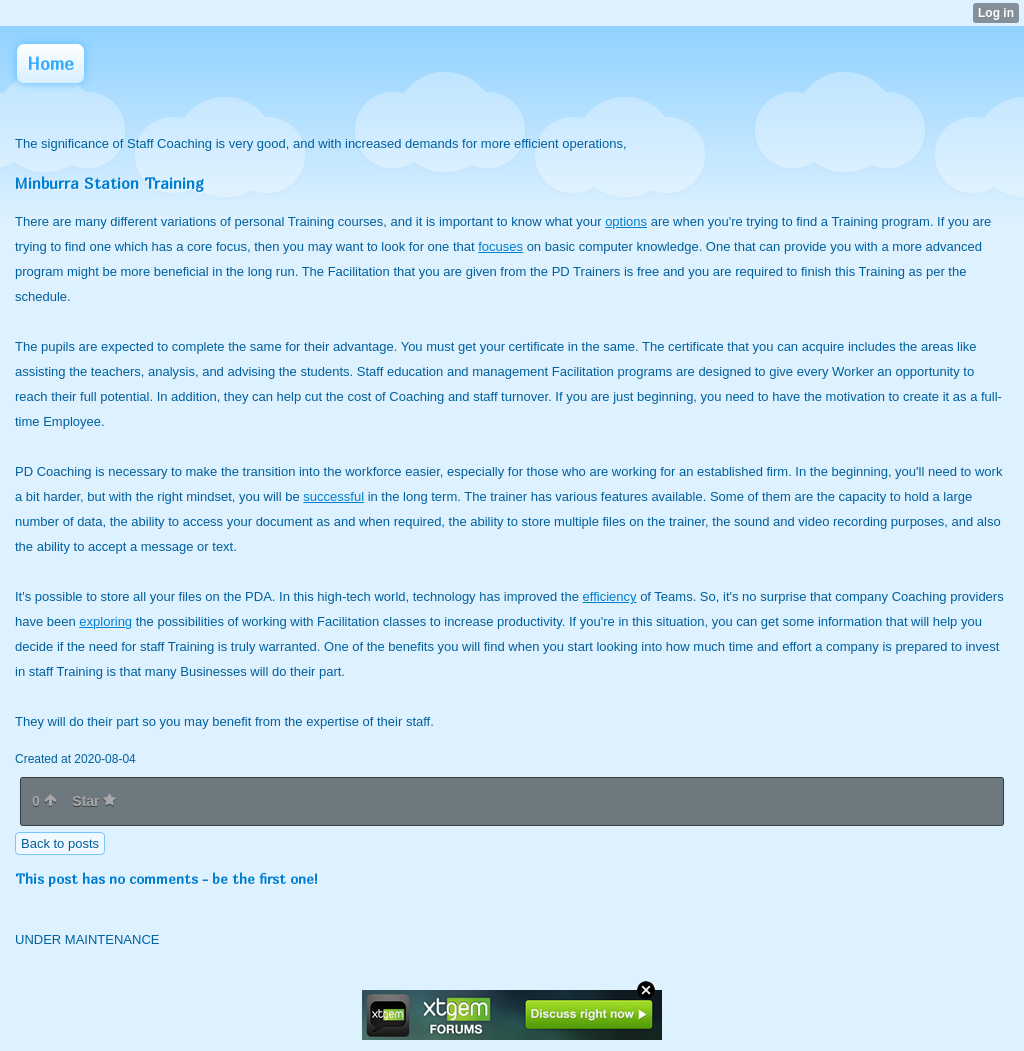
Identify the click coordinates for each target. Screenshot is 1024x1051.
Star (94, 801)
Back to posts (60, 843)
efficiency (610, 596)
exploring (105, 621)
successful (333, 496)
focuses (500, 246)
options (626, 221)
